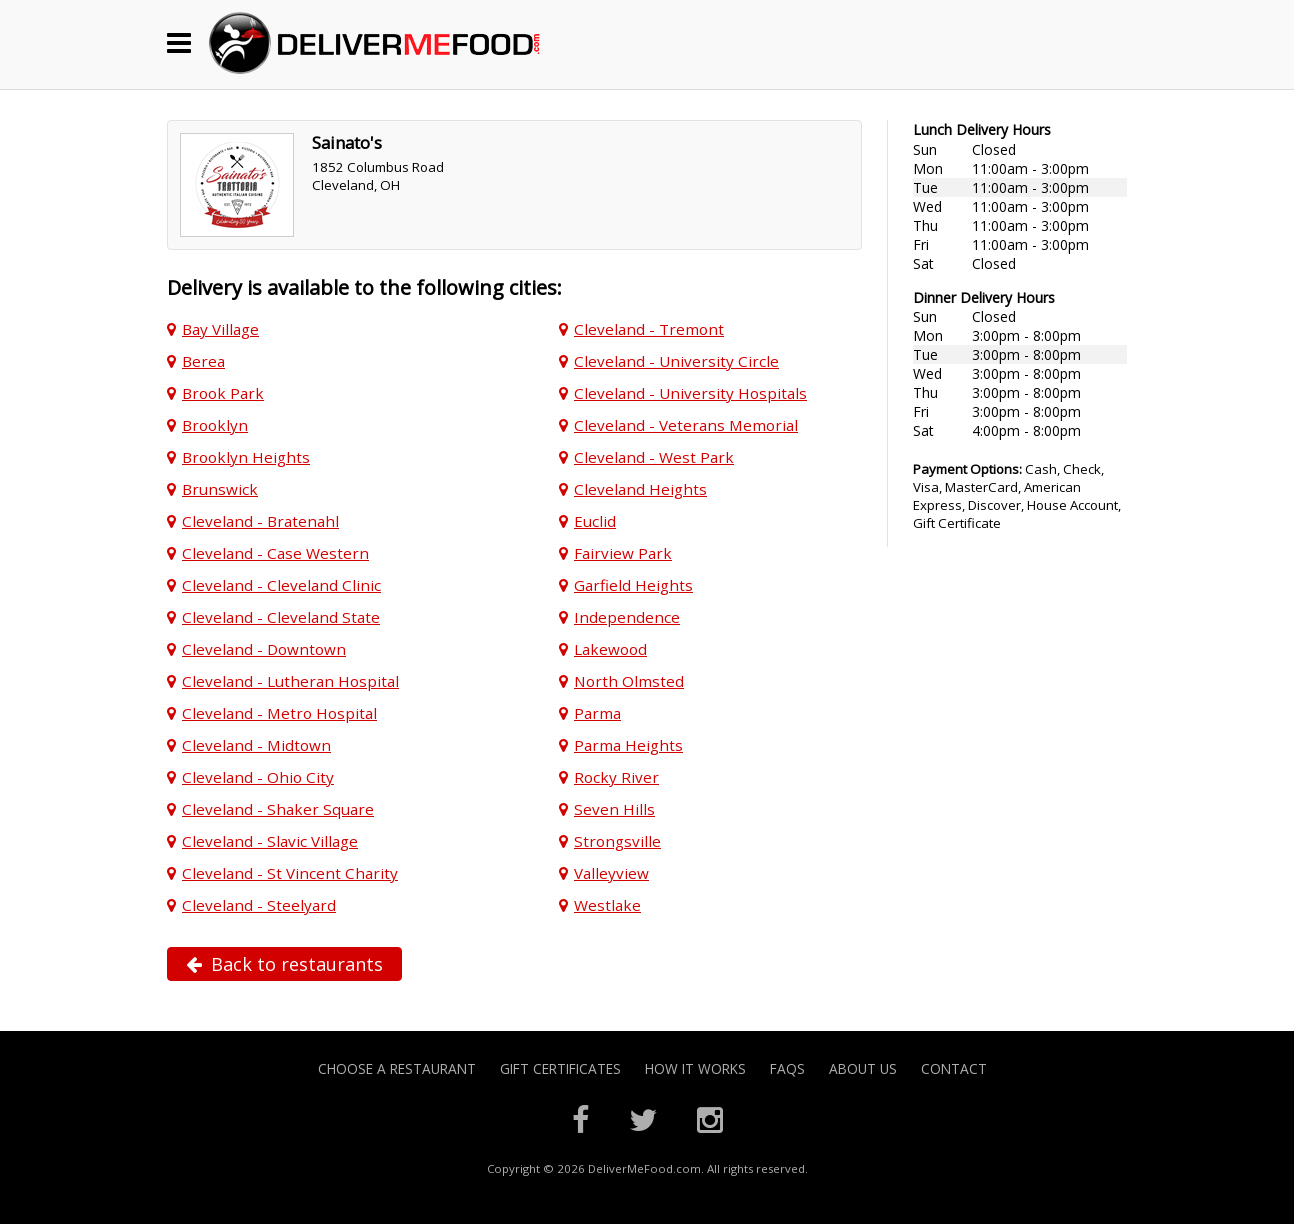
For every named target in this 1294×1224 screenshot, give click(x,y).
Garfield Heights (633, 585)
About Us (863, 1068)
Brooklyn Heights (246, 457)
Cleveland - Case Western (275, 553)
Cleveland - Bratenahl (260, 521)
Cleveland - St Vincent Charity (290, 873)
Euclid (595, 521)
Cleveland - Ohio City (258, 777)
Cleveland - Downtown (264, 649)
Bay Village (220, 329)
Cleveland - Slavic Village (270, 841)
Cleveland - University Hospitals (690, 393)
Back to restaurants (284, 964)
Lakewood (610, 649)
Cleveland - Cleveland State (281, 617)
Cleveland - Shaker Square (278, 809)
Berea (203, 361)
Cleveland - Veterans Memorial (686, 425)
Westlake (607, 905)
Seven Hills (614, 809)
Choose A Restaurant (397, 1068)
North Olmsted (629, 681)
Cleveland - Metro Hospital (279, 713)
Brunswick (220, 489)
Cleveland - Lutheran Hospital (290, 681)
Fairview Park (623, 553)
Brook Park (223, 393)
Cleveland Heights (640, 489)
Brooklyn (215, 425)
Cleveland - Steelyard (259, 905)
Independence (627, 617)
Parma (597, 713)
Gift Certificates (560, 1068)
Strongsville (617, 841)
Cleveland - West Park (654, 457)
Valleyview (611, 873)
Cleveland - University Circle (676, 361)
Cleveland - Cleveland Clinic (281, 585)
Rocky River (616, 777)
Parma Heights (628, 745)
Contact (954, 1068)
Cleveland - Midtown (256, 745)
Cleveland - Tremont (649, 329)
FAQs (787, 1068)
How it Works (695, 1068)
